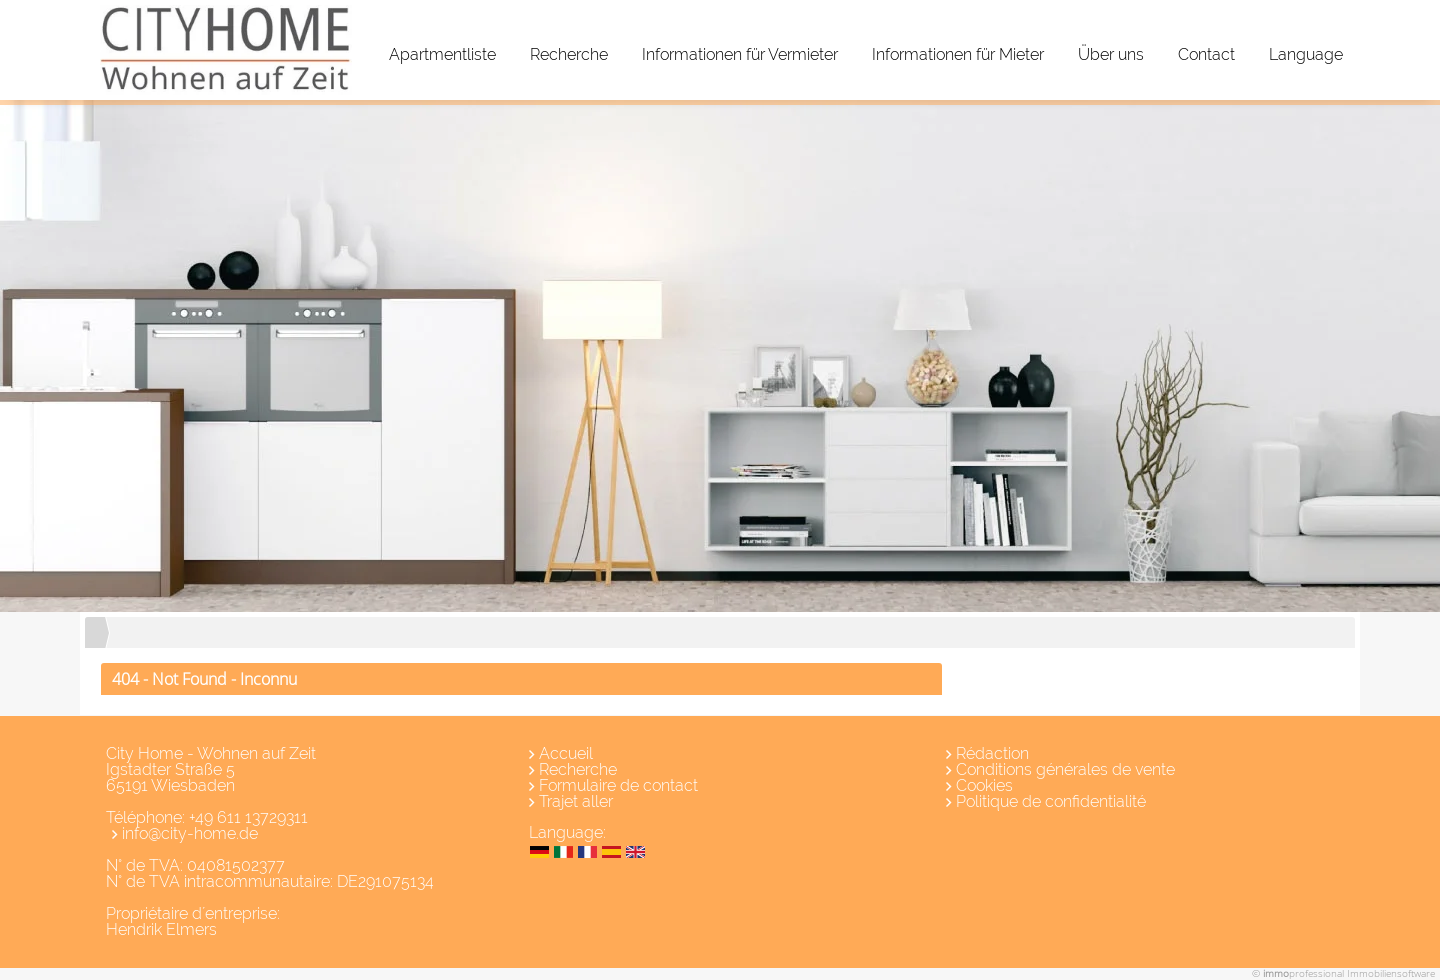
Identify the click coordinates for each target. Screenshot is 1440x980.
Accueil (566, 753)
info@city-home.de (190, 833)
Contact (1206, 54)
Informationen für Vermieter (740, 54)
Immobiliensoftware (1391, 973)
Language (1306, 54)
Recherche (569, 54)
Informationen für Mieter (958, 54)
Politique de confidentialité (1051, 801)
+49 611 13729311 (248, 817)
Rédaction (992, 753)
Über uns (1111, 54)
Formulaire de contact (618, 785)
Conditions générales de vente (1065, 769)
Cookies (984, 785)
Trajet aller (576, 801)
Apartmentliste (442, 54)
